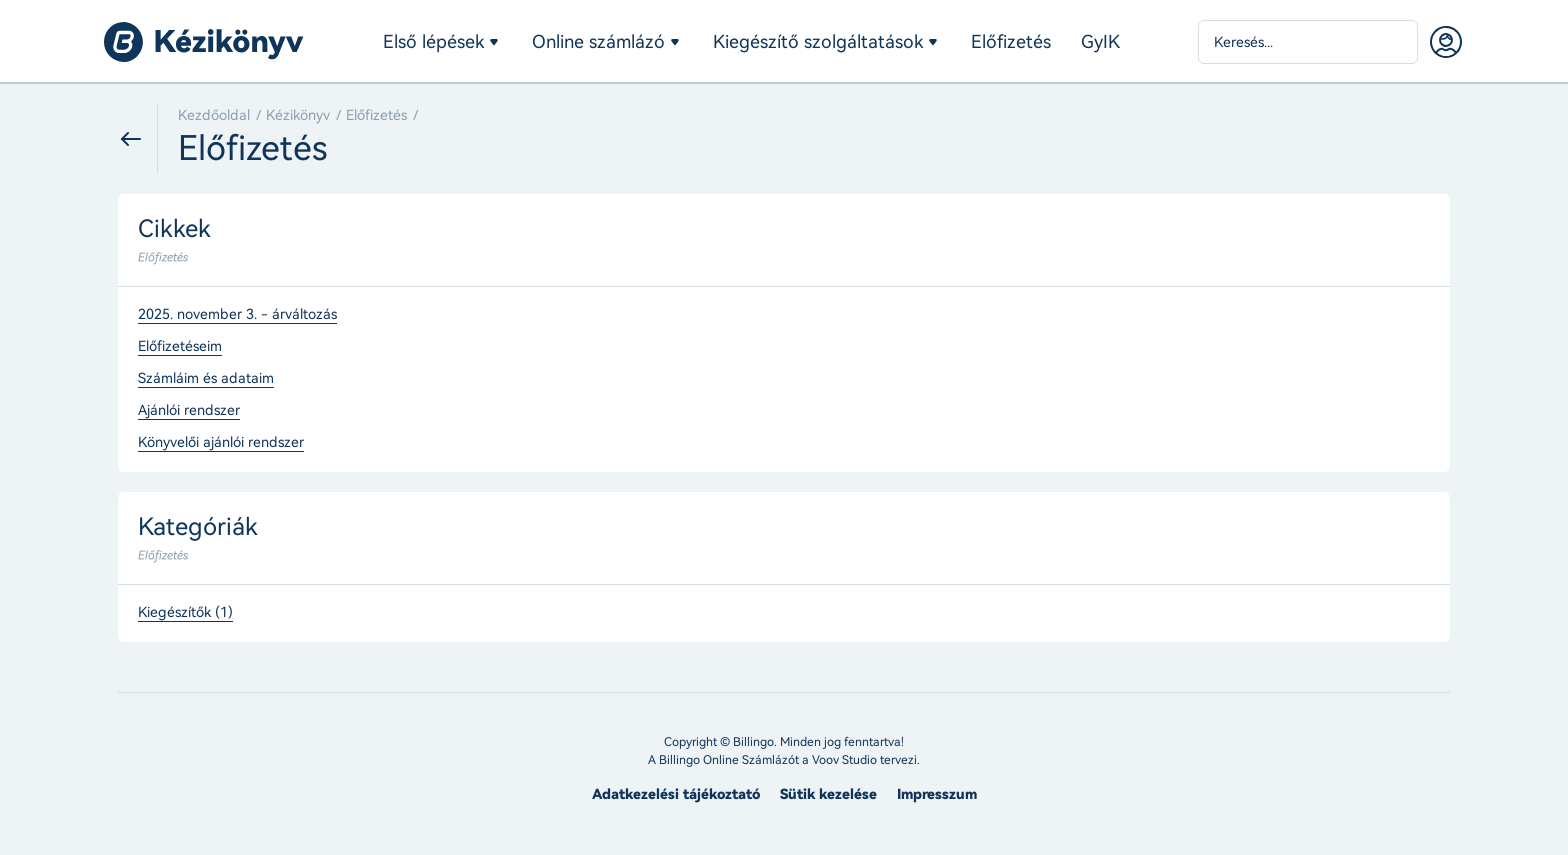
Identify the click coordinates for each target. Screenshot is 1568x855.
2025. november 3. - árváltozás (237, 315)
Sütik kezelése (828, 794)
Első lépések (433, 42)
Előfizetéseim (180, 347)
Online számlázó (598, 42)
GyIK (1100, 42)
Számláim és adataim (206, 379)
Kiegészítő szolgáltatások (818, 42)
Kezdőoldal (214, 115)
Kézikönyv (298, 115)
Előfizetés (1011, 42)
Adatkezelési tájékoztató (676, 794)
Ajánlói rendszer (189, 411)
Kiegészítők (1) (185, 613)
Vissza (138, 139)
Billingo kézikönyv (204, 42)
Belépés (1446, 42)
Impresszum (937, 794)
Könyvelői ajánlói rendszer (221, 443)
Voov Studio (844, 760)
